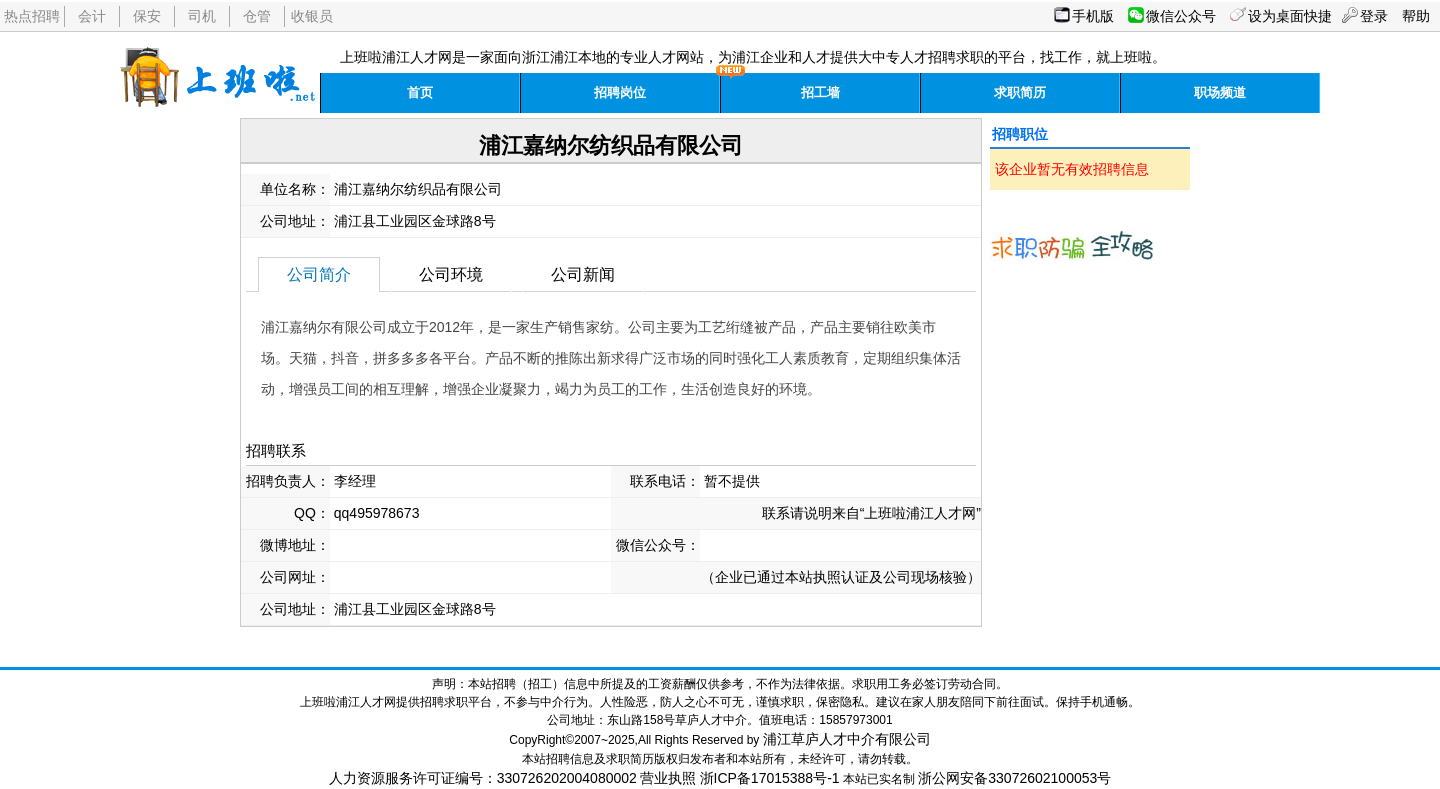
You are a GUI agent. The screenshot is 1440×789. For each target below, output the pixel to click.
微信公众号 (1181, 16)
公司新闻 (583, 274)
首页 (420, 92)
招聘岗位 (620, 92)
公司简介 (319, 274)
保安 (147, 16)
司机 (202, 16)
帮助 (1416, 16)
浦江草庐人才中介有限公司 (847, 739)
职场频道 (1220, 92)
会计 (92, 16)
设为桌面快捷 (1290, 16)
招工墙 (820, 92)
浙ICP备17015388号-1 (770, 778)
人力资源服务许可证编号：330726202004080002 (483, 778)
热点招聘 (32, 16)
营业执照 (668, 778)
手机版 (1093, 16)
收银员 (312, 16)
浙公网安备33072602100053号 (1014, 778)
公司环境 (451, 274)
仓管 (257, 16)
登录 (1374, 16)
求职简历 (1020, 92)
